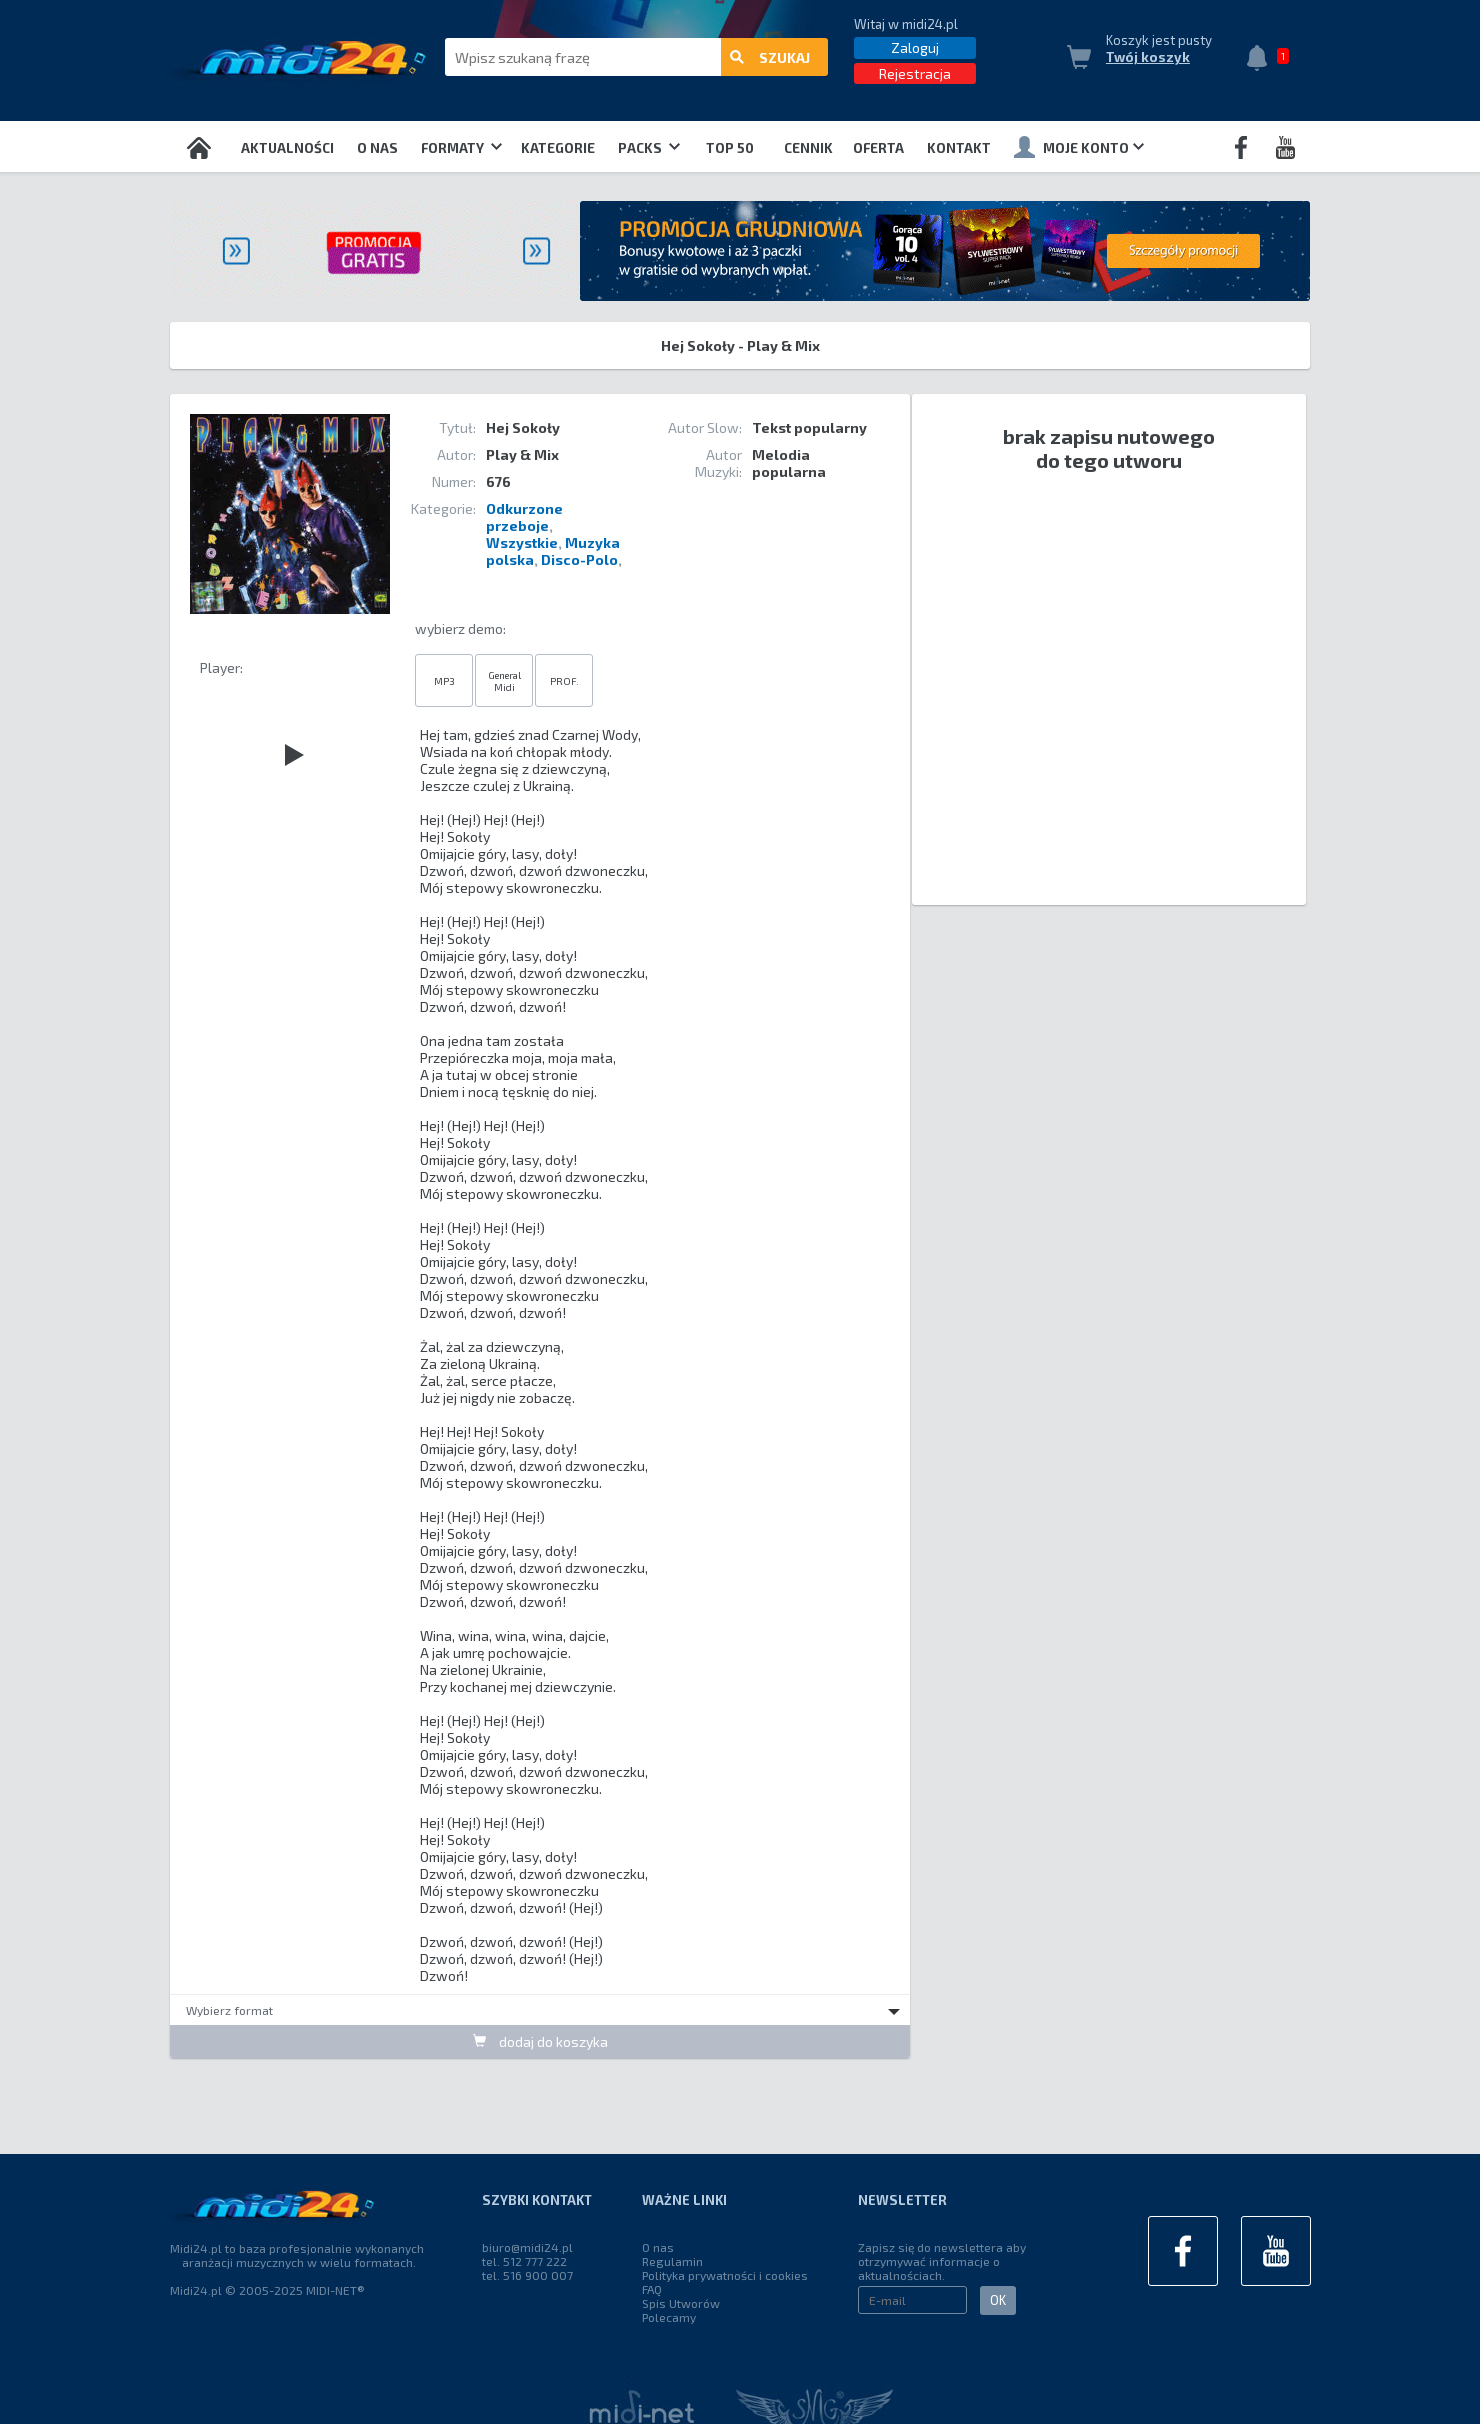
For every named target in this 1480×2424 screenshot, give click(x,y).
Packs (649, 148)
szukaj (770, 57)
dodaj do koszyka (540, 2041)
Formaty (461, 148)
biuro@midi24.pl (527, 2247)
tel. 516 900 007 (527, 2275)
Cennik (808, 148)
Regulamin (672, 2261)
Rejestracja (915, 73)
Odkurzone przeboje (524, 517)
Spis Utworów (681, 2303)
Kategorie (558, 148)
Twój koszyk (1148, 57)
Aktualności (287, 148)
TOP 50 (730, 148)
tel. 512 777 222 (524, 2261)
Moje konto (1079, 147)
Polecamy (669, 2317)
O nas (377, 148)
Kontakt (959, 148)
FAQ (652, 2289)
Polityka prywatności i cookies (725, 2275)
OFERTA (878, 148)
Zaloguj (915, 47)
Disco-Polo (579, 559)
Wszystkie (522, 542)
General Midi (504, 681)
